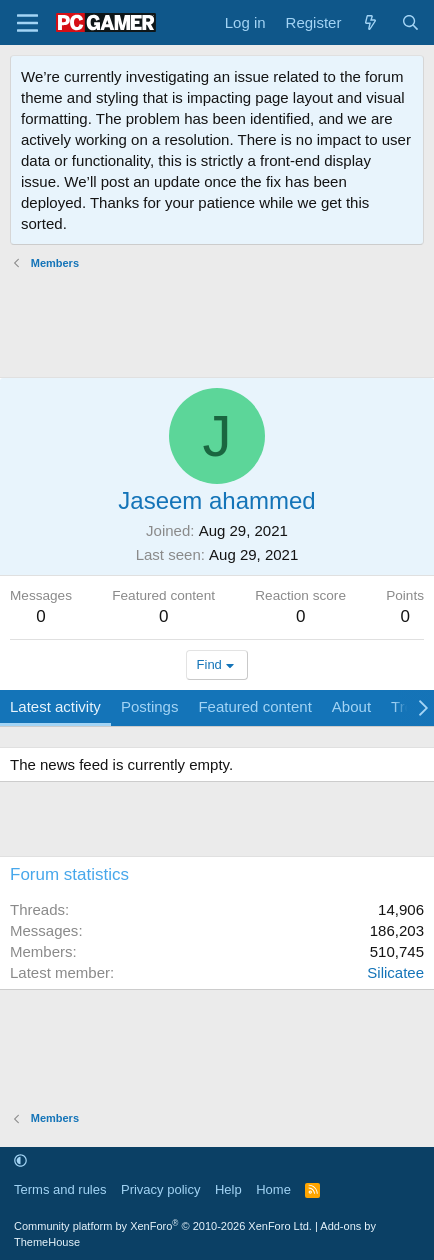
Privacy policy (160, 1189)
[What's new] (370, 22)
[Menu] (27, 23)
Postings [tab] (150, 706)
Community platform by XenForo (163, 1226)
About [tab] (351, 706)
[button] (20, 1161)
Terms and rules (60, 1189)
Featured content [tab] (254, 706)
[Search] (410, 22)
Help (228, 1189)
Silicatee (395, 972)
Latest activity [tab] (55, 706)
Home (273, 1189)
